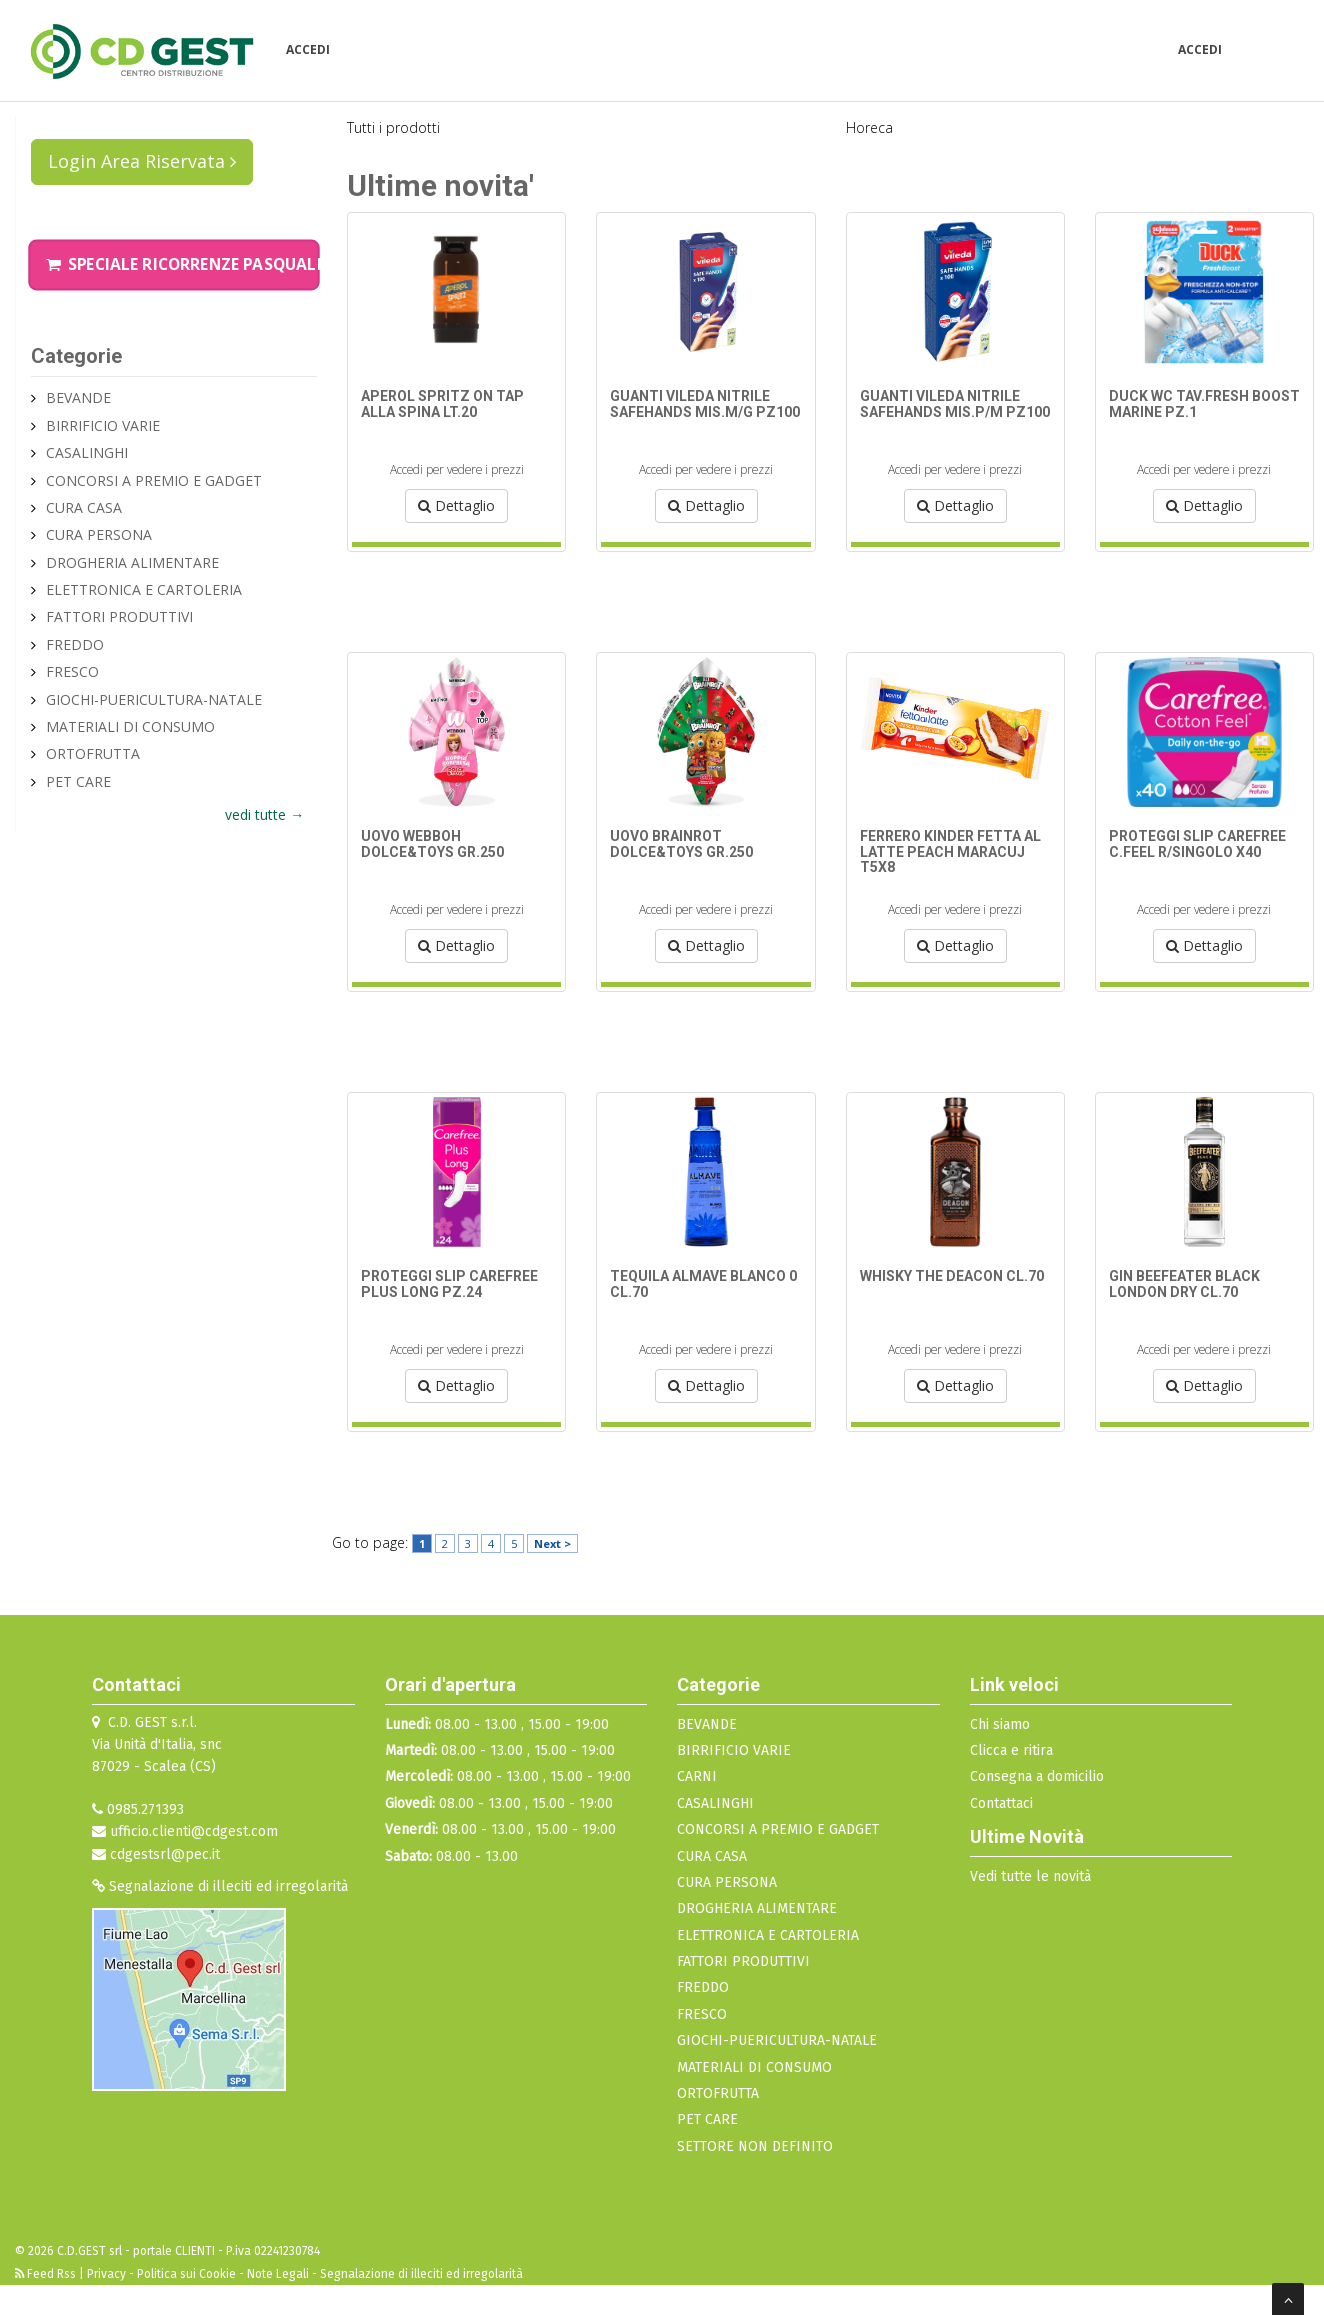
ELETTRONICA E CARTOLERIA (144, 589)
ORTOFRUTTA (93, 753)
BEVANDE (78, 397)
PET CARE (78, 781)
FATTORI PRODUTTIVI (119, 616)
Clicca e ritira (1011, 1750)
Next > (552, 1543)
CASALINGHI (87, 452)
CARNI (697, 1776)
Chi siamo (1000, 1724)
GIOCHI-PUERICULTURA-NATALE (154, 699)
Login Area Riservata (142, 161)
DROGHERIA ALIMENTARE (132, 562)
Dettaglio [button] (456, 505)
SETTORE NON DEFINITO (755, 2146)
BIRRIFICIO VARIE (103, 425)
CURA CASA (84, 507)
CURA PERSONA (99, 534)
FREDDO (75, 644)
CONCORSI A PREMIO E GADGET (154, 480)
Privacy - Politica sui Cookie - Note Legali (198, 2274)
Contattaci (1001, 1803)
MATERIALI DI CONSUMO (130, 726)
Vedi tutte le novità (1030, 1876)
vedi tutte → (264, 814)
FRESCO (72, 671)
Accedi (308, 49)
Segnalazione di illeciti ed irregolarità (220, 1886)
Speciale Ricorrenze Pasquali (183, 265)
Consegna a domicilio (1037, 1776)
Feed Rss (47, 2274)
